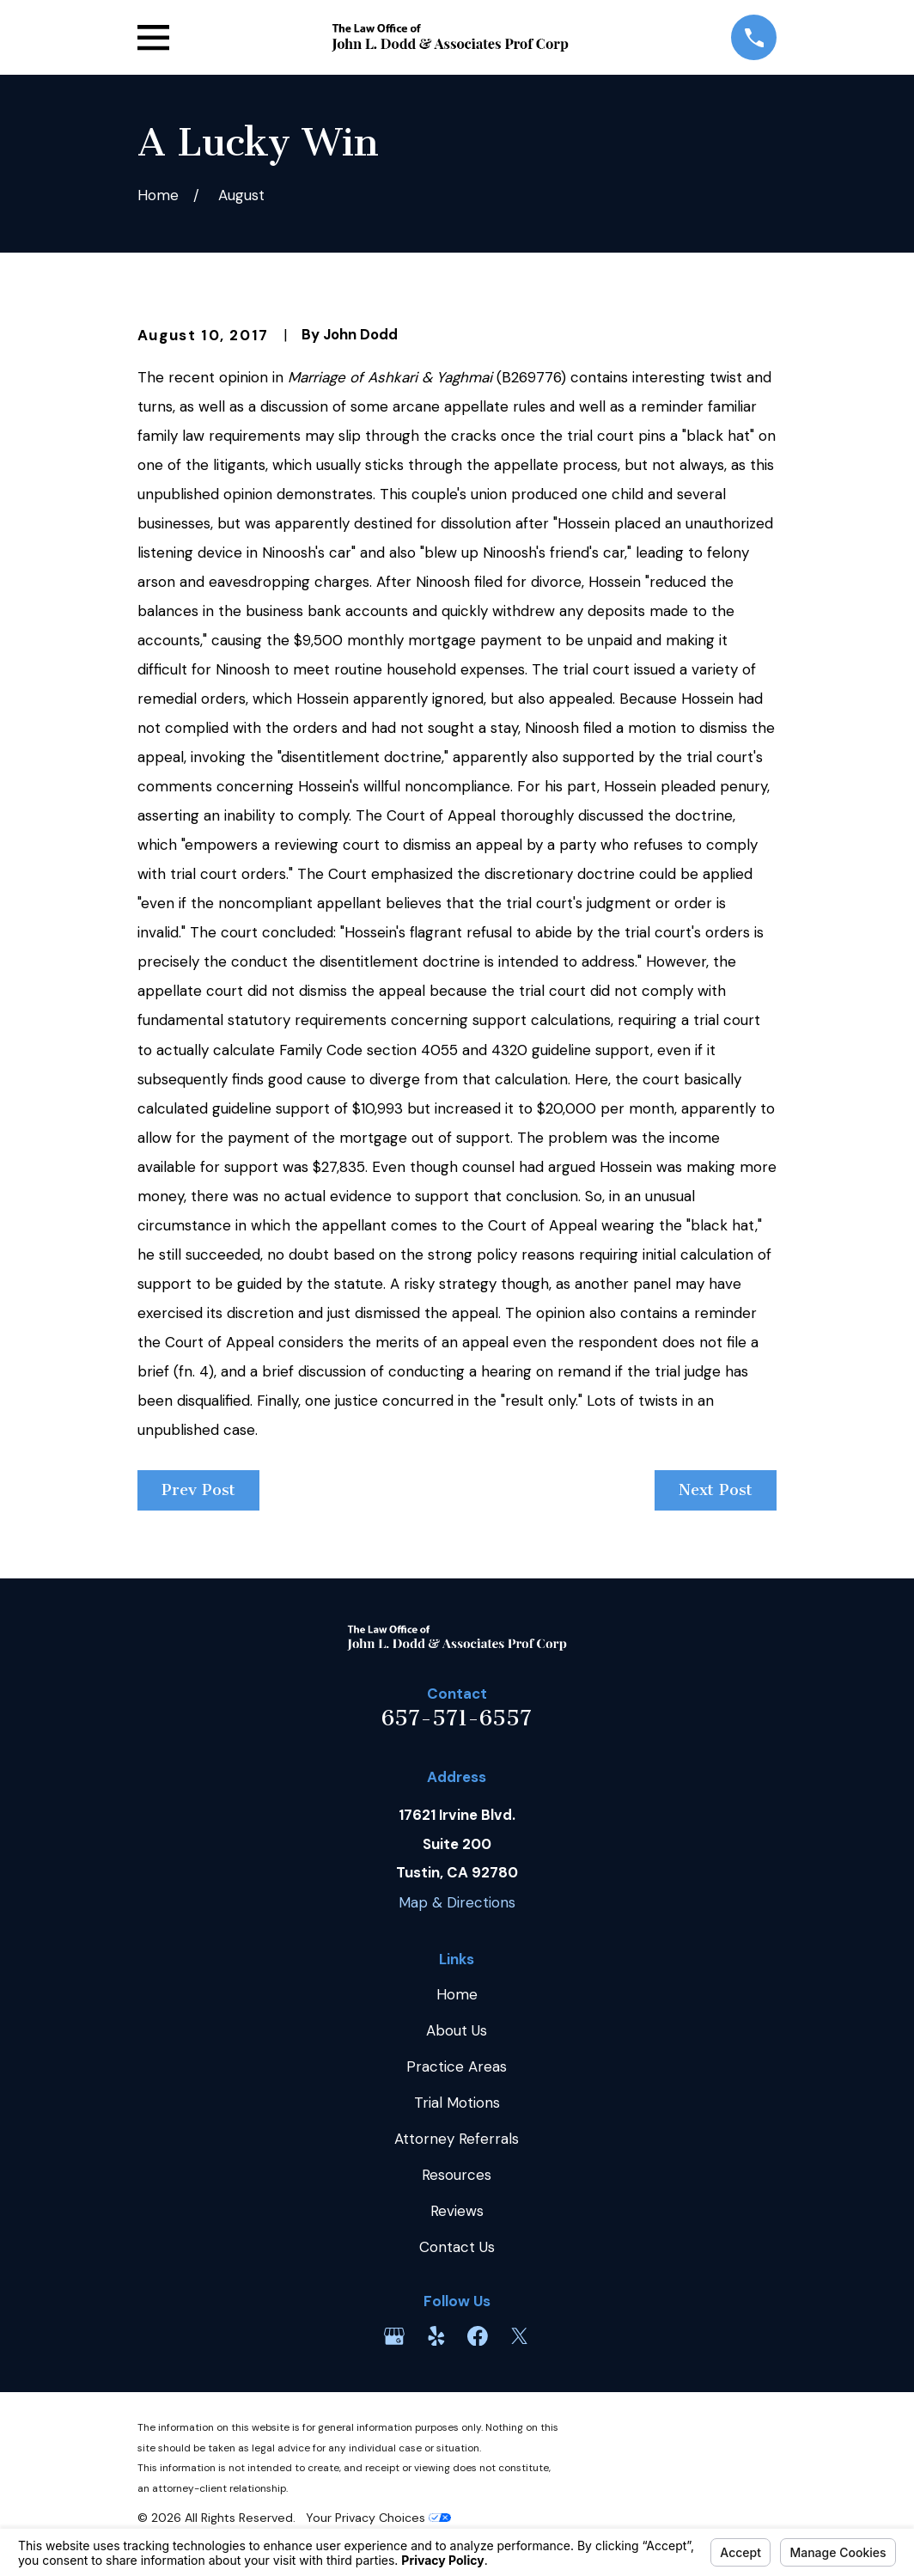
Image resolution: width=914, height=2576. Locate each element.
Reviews (457, 2210)
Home (457, 1994)
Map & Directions (457, 1902)
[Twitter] (519, 2336)
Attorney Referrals (456, 2138)
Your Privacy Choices (378, 2517)
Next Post (716, 1489)
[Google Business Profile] (394, 2336)
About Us (456, 2030)
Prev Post (198, 1489)
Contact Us (457, 2246)
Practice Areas (456, 2066)
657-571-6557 (456, 1718)
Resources (456, 2174)
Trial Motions (457, 2102)
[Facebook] (477, 2336)
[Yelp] (436, 2336)
